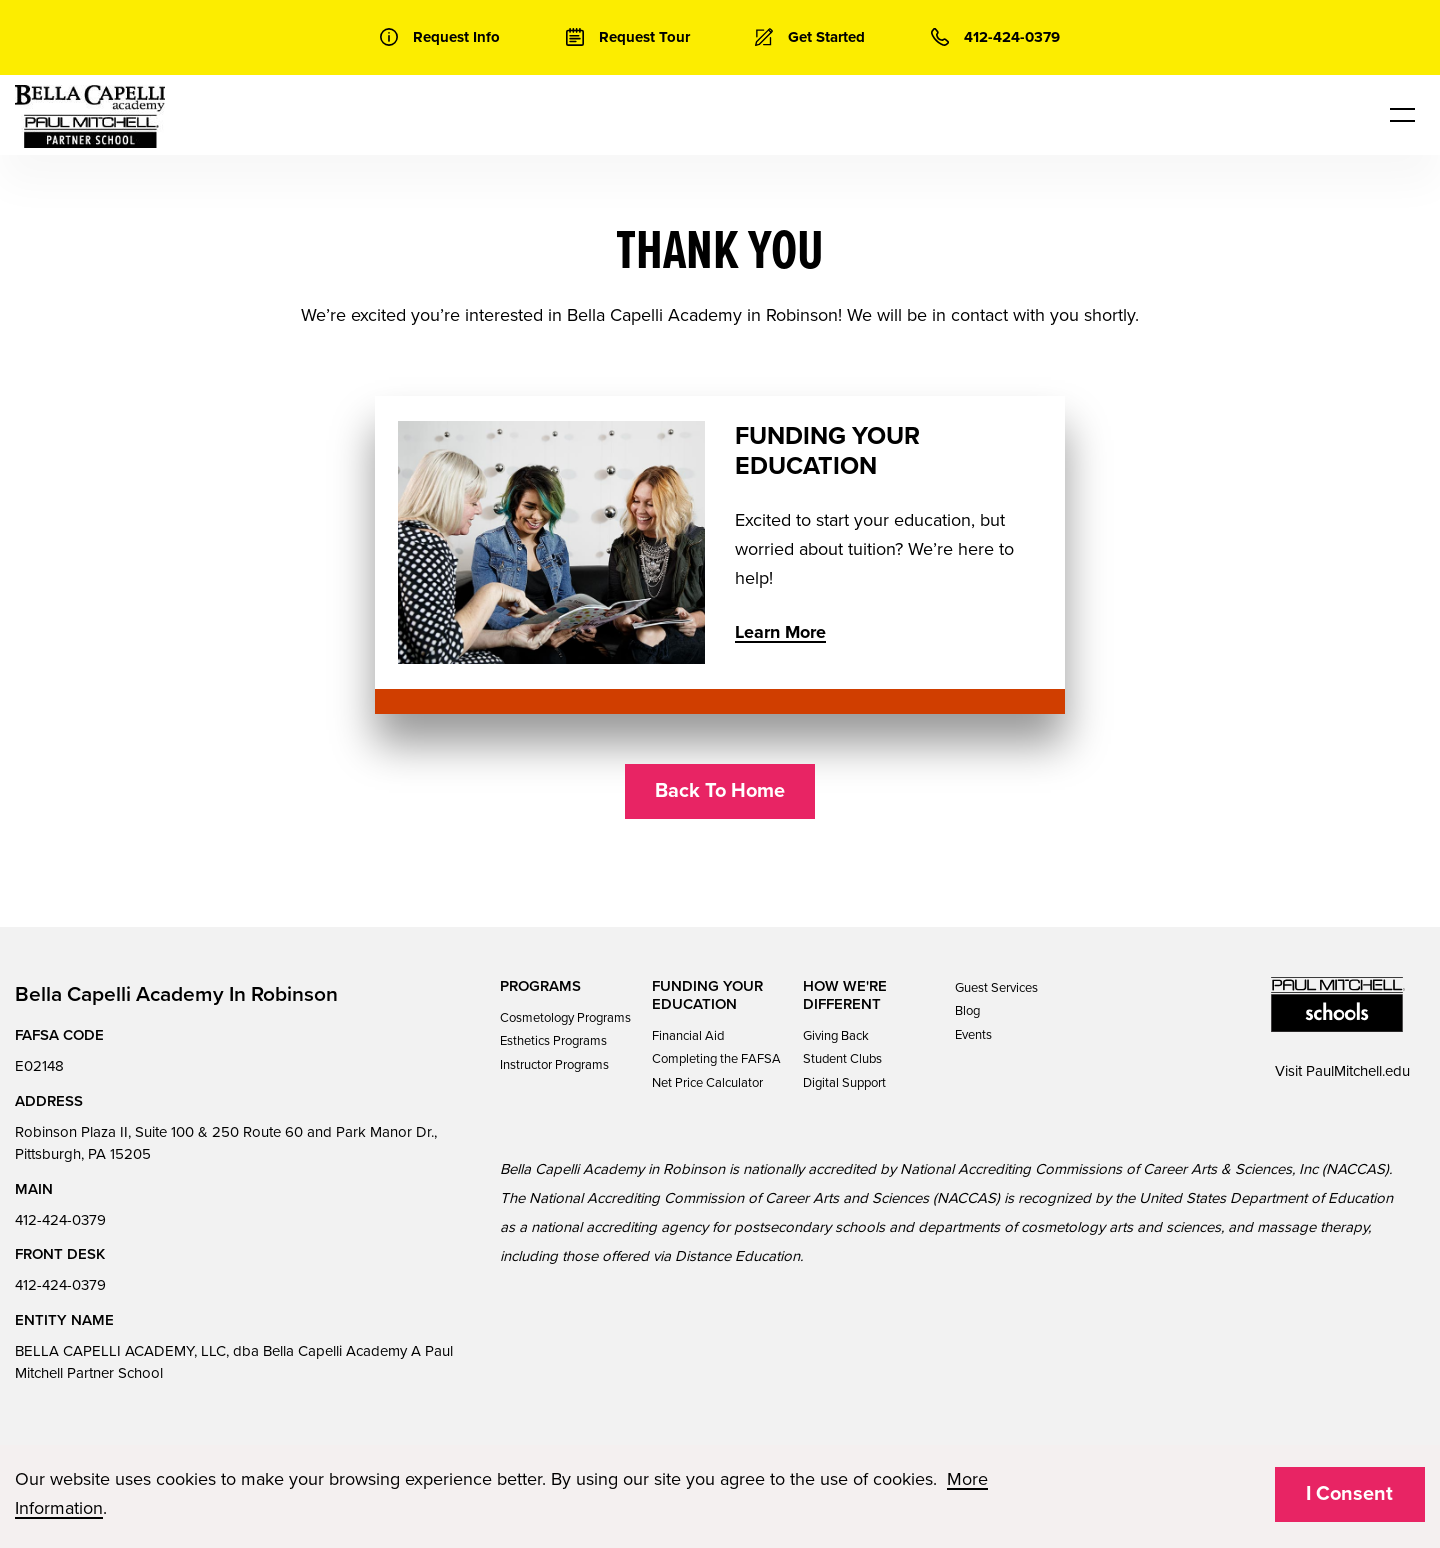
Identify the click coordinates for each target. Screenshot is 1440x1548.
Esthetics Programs (553, 1041)
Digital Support (844, 1083)
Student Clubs (842, 1059)
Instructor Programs (554, 1065)
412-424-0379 (60, 1220)
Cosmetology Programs (565, 1018)
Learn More (780, 632)
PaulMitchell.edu (1358, 1071)
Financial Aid (688, 1036)
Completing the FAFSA (716, 1059)
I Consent (1349, 1494)
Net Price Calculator (707, 1083)
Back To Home (720, 791)
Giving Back (836, 1036)
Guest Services (996, 988)
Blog (967, 1011)
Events (973, 1035)
